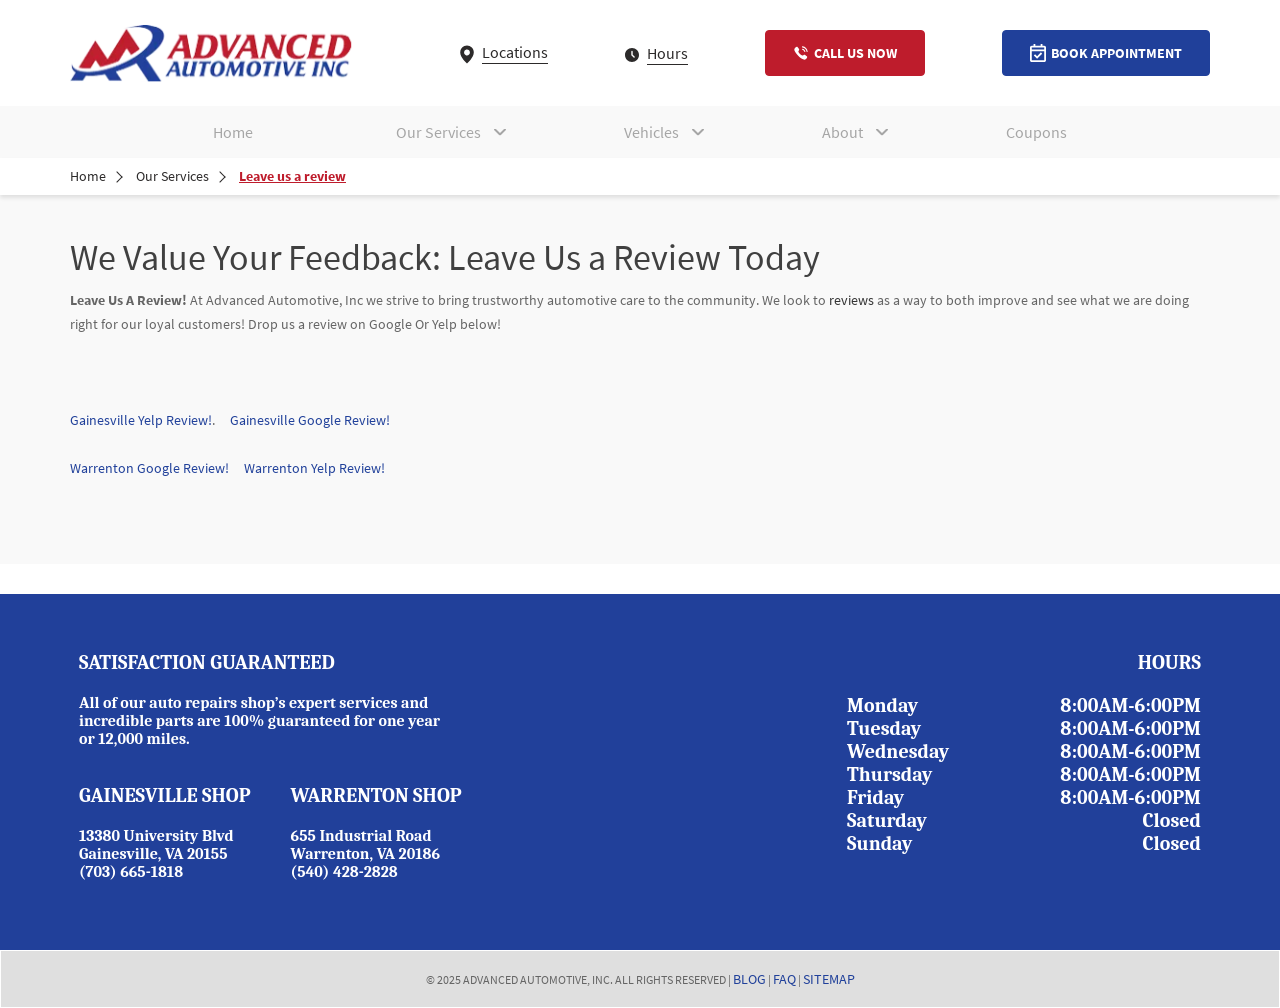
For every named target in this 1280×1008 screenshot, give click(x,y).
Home (233, 132)
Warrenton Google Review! (157, 468)
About (842, 132)
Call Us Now (845, 53)
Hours (656, 53)
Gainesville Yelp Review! (141, 420)
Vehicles (651, 132)
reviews (851, 300)
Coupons (1036, 132)
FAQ (784, 979)
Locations (504, 52)
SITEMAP (829, 979)
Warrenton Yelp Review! (314, 468)
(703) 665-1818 (131, 872)
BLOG (749, 979)
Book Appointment (1106, 53)
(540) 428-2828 (344, 872)
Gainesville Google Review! (310, 420)
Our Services (438, 132)
